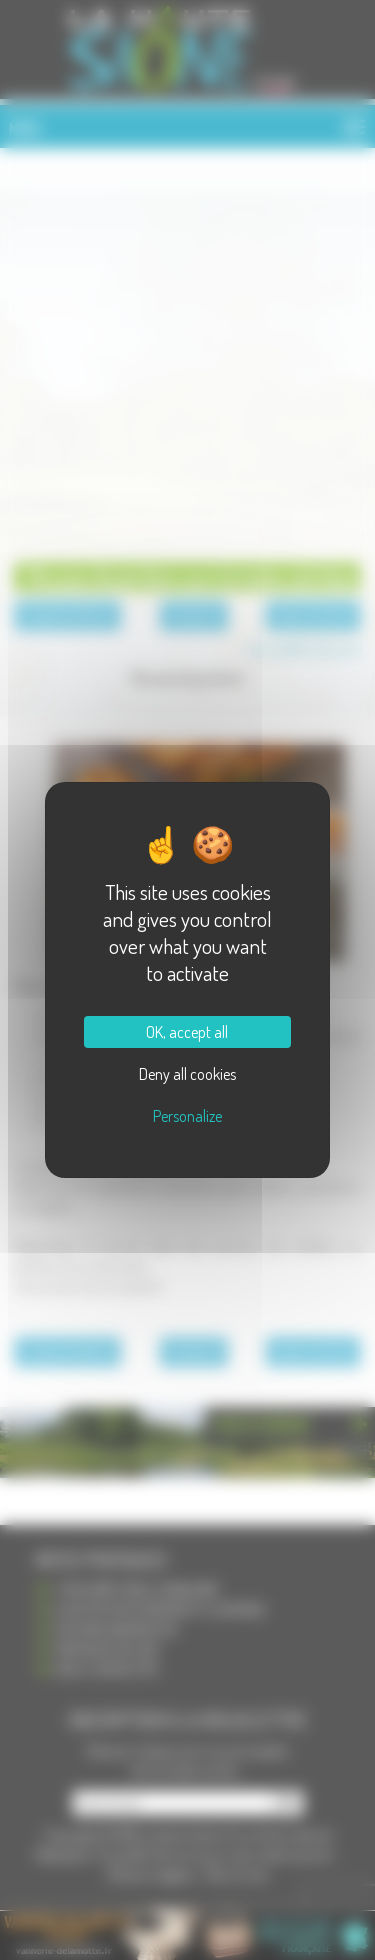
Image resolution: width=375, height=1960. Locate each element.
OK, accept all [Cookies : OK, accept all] (187, 1032)
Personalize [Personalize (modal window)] (187, 1116)
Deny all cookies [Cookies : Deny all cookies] (187, 1074)
